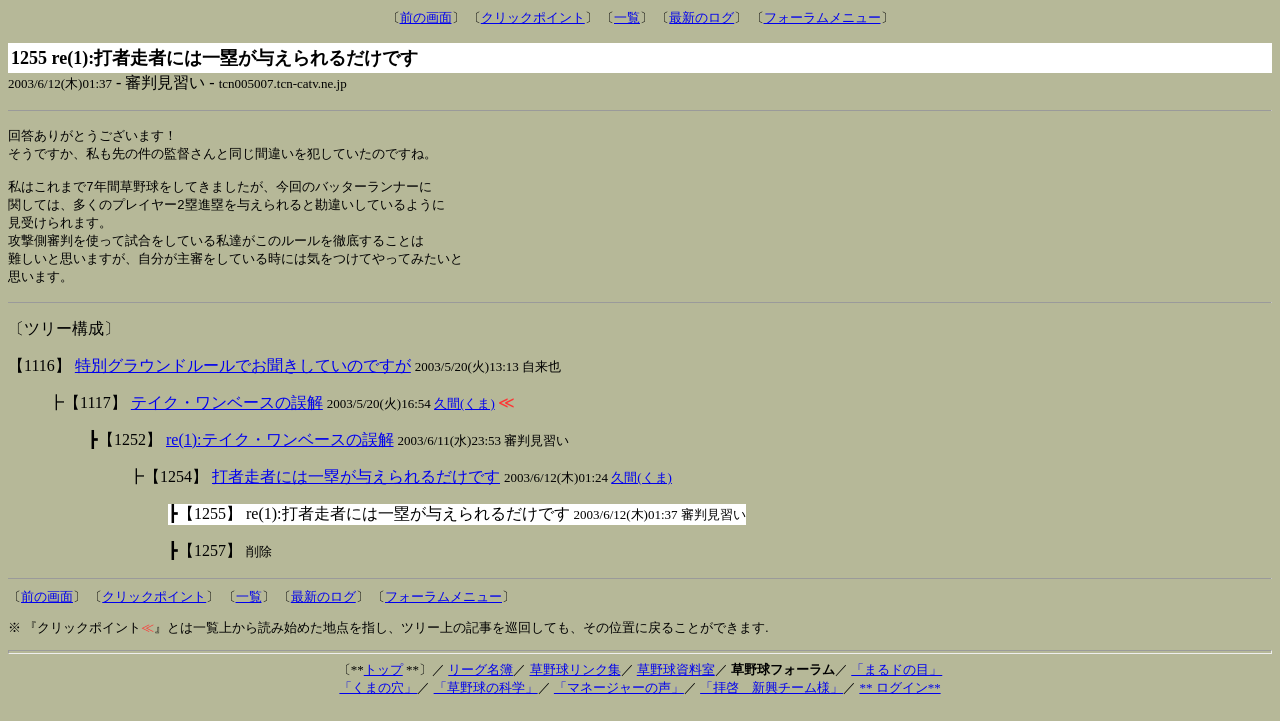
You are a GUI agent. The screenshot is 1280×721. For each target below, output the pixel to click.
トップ (383, 680)
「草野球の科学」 (486, 698)
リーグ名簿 (480, 680)
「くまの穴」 (378, 698)
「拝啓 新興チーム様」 (771, 698)
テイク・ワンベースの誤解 (227, 413)
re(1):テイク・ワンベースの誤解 (280, 450)
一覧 (627, 17)
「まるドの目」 (896, 680)
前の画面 (426, 17)
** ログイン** (899, 698)
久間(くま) (464, 414)
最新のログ (701, 17)
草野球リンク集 (575, 680)
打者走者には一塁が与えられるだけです (356, 487)
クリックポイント (533, 17)
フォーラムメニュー (822, 17)
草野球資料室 (676, 680)
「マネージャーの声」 (619, 698)
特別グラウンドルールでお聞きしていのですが (243, 376)
